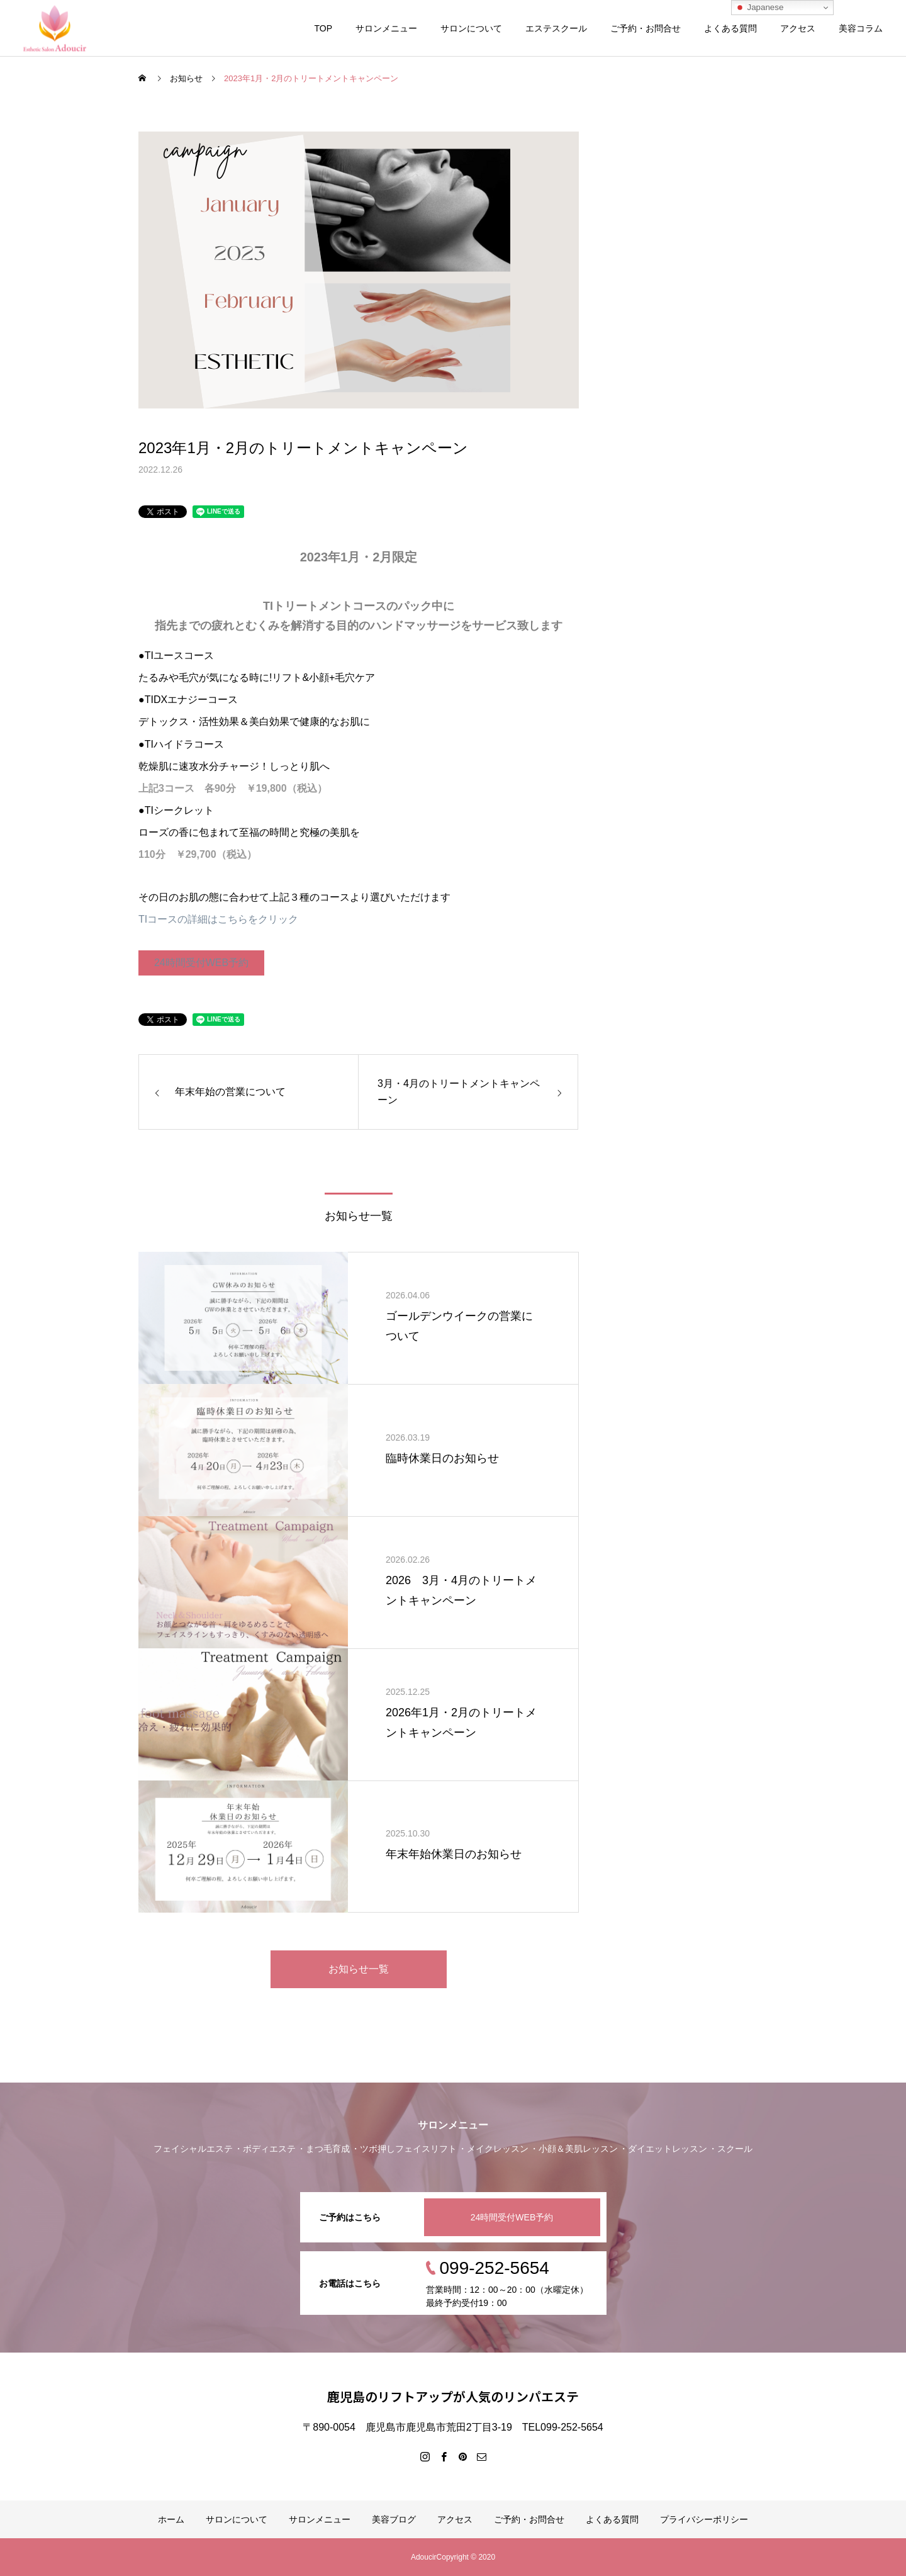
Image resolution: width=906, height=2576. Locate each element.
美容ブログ (394, 2519)
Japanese (759, 8)
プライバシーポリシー (704, 2519)
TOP (323, 28)
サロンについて (471, 28)
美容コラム (861, 28)
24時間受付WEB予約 (201, 962)
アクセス (797, 28)
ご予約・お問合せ (645, 28)
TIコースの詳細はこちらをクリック (218, 919)
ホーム (171, 2519)
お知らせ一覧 (358, 1969)
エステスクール (556, 28)
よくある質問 (730, 28)
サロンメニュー (386, 28)
